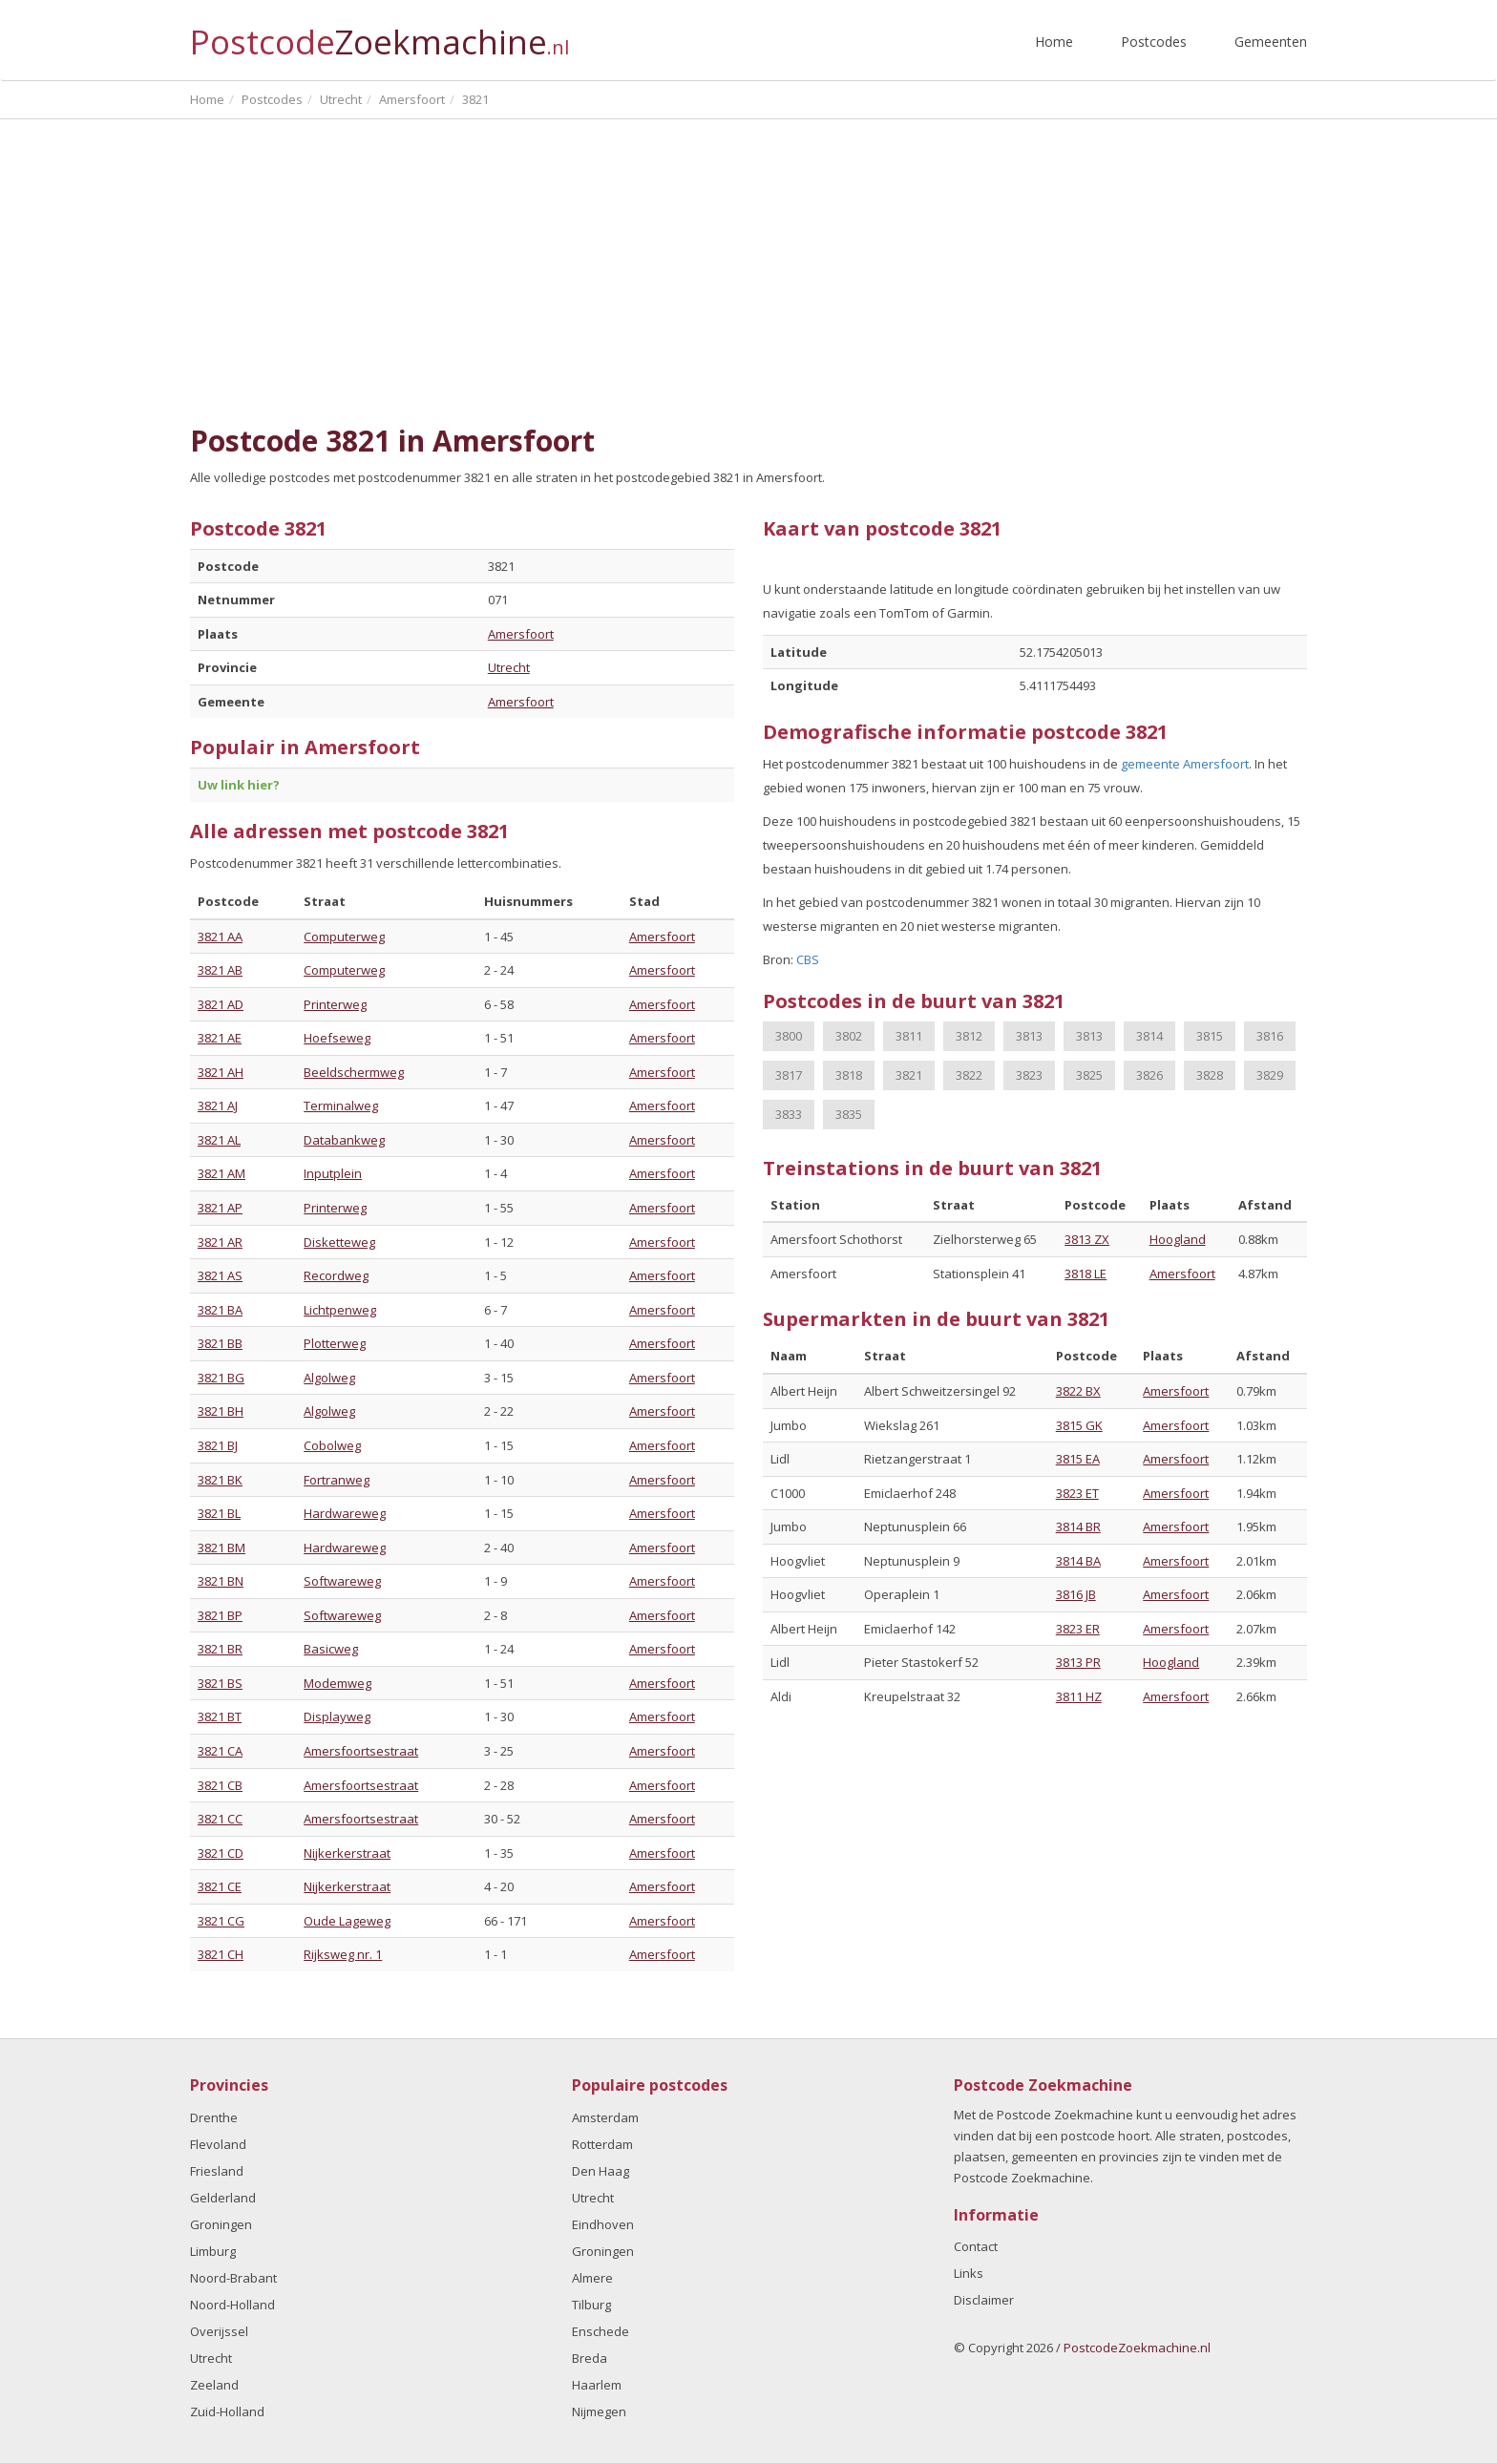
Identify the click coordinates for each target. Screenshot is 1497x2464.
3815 (1209, 1035)
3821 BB (220, 1343)
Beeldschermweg (354, 1072)
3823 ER (1078, 1628)
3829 (1269, 1075)
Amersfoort (521, 633)
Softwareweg (342, 1581)
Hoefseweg (337, 1037)
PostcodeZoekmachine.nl (1137, 2347)
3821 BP (220, 1615)
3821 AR (220, 1242)
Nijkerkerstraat (347, 1853)
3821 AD (220, 1004)
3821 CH (220, 1954)
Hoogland (1177, 1239)
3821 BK (220, 1479)
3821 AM (221, 1173)
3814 (1149, 1035)
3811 (909, 1035)
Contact (976, 2246)
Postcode (379, 34)
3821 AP (220, 1207)
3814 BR (1078, 1526)
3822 (969, 1075)
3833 (788, 1114)
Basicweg (331, 1648)
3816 (1269, 1035)
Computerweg (344, 936)
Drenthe (214, 2117)
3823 (1029, 1075)
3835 (848, 1114)
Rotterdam (602, 2144)
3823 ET (1077, 1493)
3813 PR (1078, 1662)
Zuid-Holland (227, 2411)
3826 (1149, 1075)
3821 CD (220, 1853)
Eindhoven (603, 2224)
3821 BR (220, 1648)
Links (968, 2273)
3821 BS (220, 1683)
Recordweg (336, 1275)
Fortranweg (336, 1479)
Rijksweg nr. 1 (343, 1954)
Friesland (216, 2171)
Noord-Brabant (233, 2277)
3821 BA (220, 1309)
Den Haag (600, 2171)
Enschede (600, 2331)
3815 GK (1079, 1425)
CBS (807, 959)
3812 (969, 1035)
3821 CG (221, 1920)
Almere (592, 2277)
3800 (788, 1035)
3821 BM (221, 1547)
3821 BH (220, 1411)
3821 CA (220, 1750)
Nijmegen (599, 2411)
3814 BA (1078, 1560)
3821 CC (220, 1818)
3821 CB (220, 1785)
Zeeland (214, 2384)
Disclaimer (984, 2299)
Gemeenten (1270, 41)
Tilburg (591, 2304)
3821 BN (220, 1581)
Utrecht (509, 667)
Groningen (221, 2224)
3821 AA (220, 936)
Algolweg (329, 1377)
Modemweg (337, 1683)
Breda (589, 2358)
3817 (788, 1075)
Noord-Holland (232, 2304)
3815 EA (1078, 1458)
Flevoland (218, 2144)
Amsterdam (605, 2117)
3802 (848, 1035)
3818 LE (1086, 1273)
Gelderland (223, 2197)
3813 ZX (1087, 1239)
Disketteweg (339, 1242)
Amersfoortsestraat (361, 1750)
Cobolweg (332, 1445)
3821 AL (219, 1139)
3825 (1089, 1075)
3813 (1029, 1035)
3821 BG (221, 1377)
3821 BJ (218, 1445)
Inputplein (333, 1173)
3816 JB (1076, 1594)
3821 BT (220, 1716)
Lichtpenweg (340, 1309)
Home (1054, 41)
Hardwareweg (345, 1513)
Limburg (213, 2251)
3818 (848, 1075)
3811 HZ (1079, 1696)
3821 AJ (218, 1105)
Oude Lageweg (347, 1920)
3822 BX (1078, 1391)
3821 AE (220, 1037)
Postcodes (1154, 41)
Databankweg (344, 1139)
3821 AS (220, 1275)
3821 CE (220, 1886)
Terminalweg (341, 1105)
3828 (1209, 1075)
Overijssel (219, 2331)
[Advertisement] (748, 272)
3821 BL (219, 1513)
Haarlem (597, 2384)
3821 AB (220, 970)
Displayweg (337, 1716)
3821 (909, 1075)
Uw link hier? (239, 784)
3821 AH (220, 1072)
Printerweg (335, 1004)
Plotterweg (335, 1343)
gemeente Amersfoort (1185, 763)
